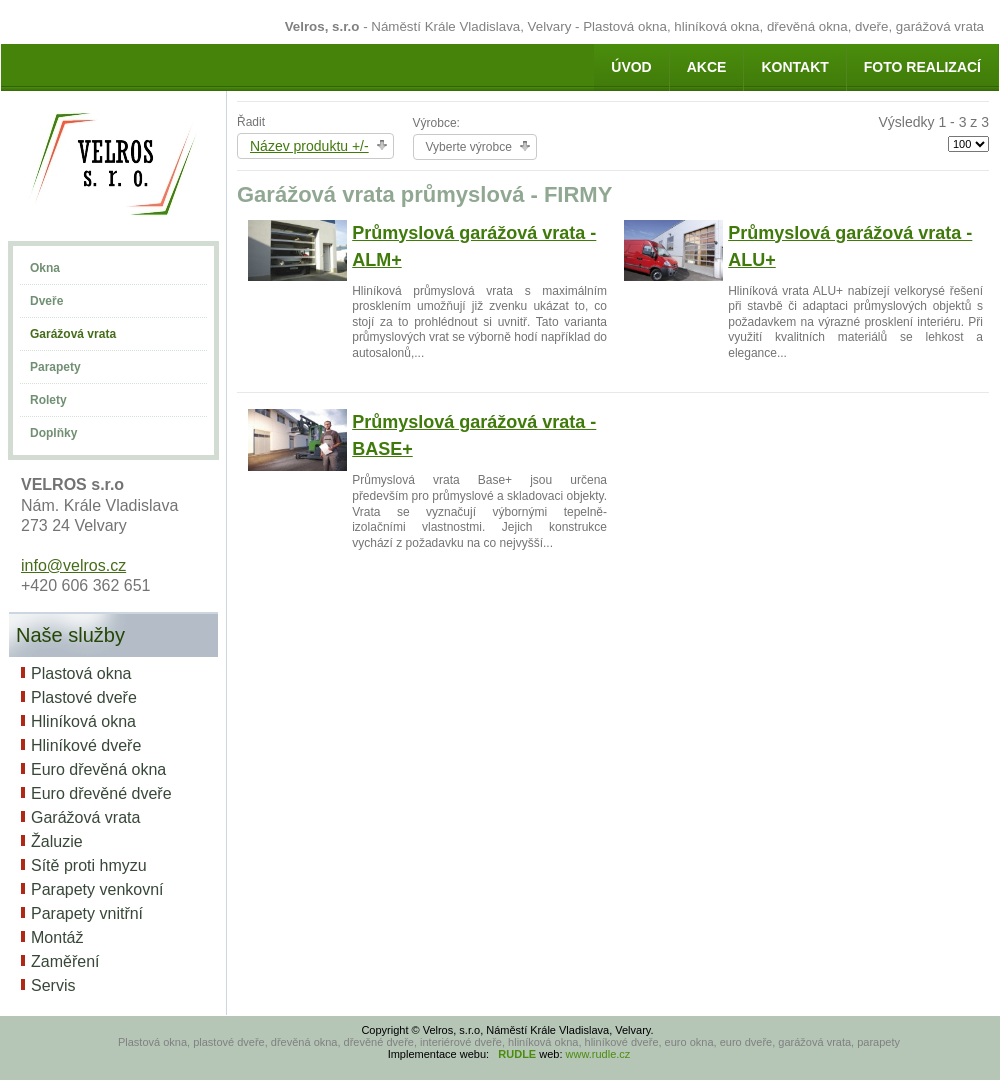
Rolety (48, 400)
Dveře (46, 301)
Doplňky (53, 433)
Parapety (55, 367)
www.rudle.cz (598, 1054)
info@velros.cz (73, 565)
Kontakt (794, 67)
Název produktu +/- (309, 146)
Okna (45, 268)
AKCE (707, 67)
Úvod (631, 67)
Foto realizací (922, 67)
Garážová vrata (73, 334)
